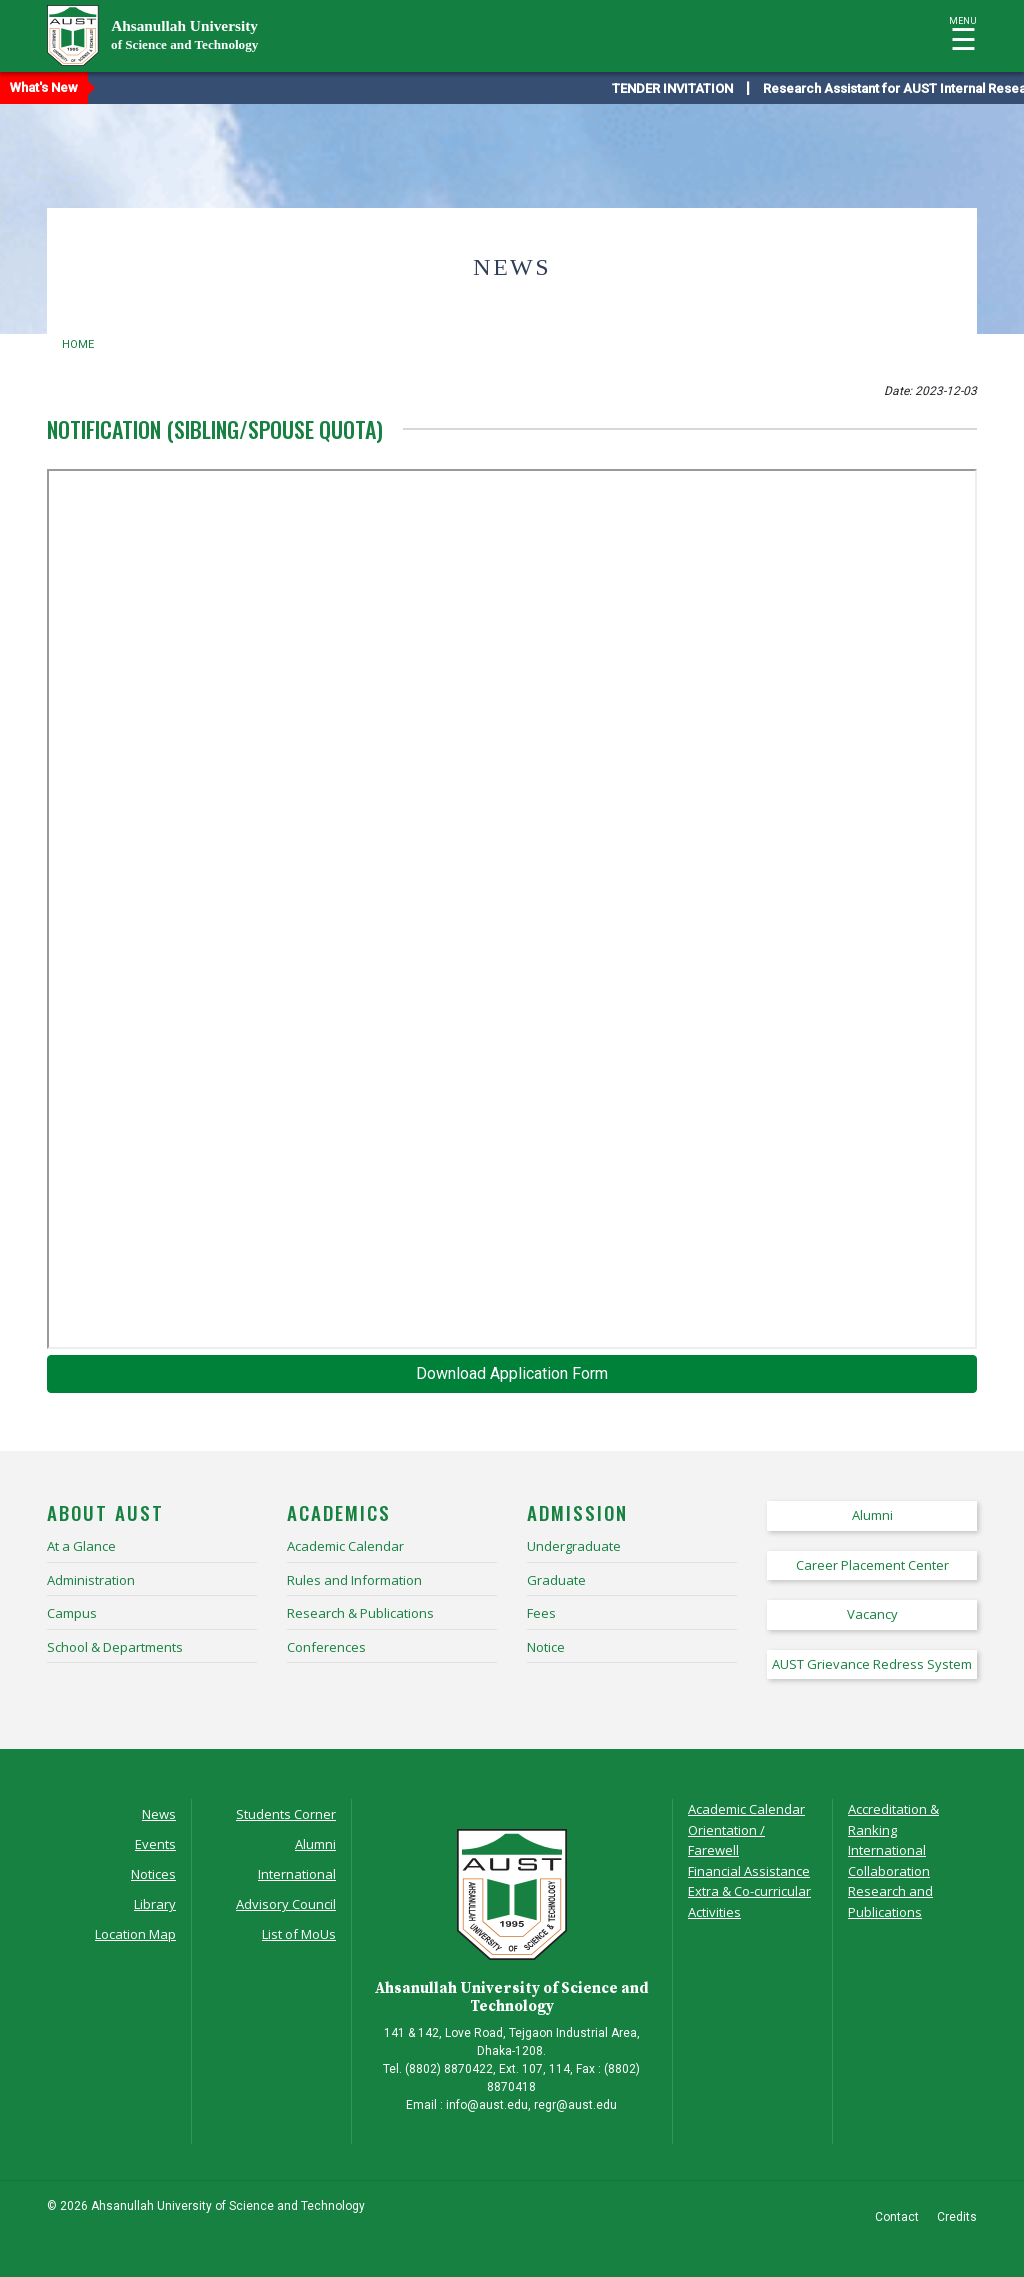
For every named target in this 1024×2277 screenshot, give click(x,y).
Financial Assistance (749, 1871)
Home (78, 344)
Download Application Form (512, 1373)
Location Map (135, 1934)
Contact (897, 2217)
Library (155, 1904)
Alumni (315, 1844)
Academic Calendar (746, 1809)
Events (155, 1844)
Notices (153, 1874)
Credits (957, 2217)
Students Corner (286, 1814)
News (159, 1814)
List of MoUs (299, 1934)
